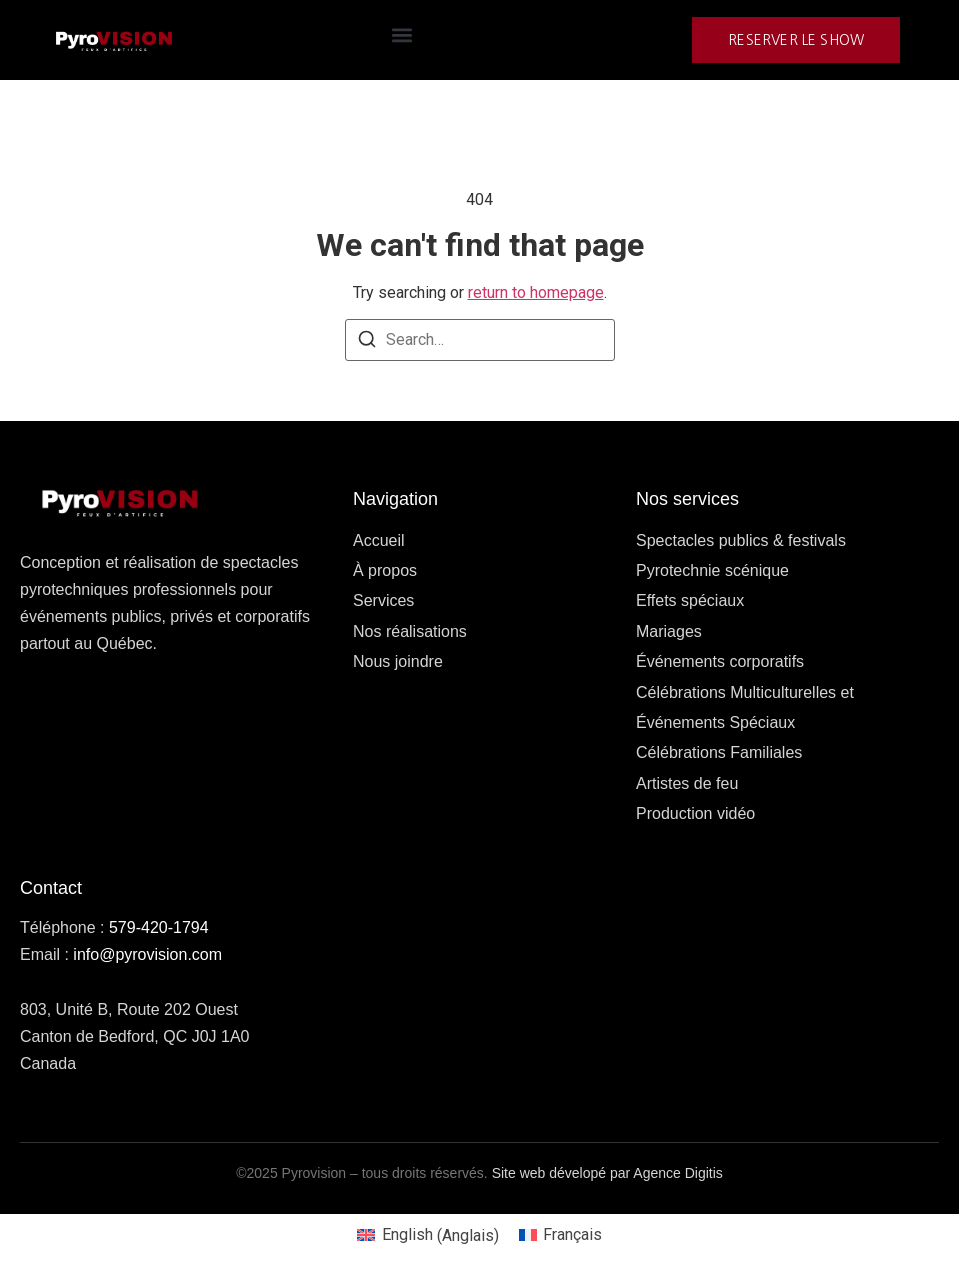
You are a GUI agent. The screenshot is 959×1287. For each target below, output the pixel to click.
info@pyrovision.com (147, 954)
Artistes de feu (687, 783)
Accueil (379, 540)
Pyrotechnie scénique (712, 570)
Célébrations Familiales (719, 752)
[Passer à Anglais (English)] (427, 1236)
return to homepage (536, 292)
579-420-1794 (159, 927)
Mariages (669, 631)
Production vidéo (695, 813)
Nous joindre (398, 661)
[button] (401, 35)
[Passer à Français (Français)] (560, 1236)
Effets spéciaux (690, 600)
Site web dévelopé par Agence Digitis (607, 1173)
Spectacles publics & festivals (741, 540)
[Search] (367, 342)
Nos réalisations (410, 631)
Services (383, 600)
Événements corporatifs (720, 661)
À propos (385, 570)
